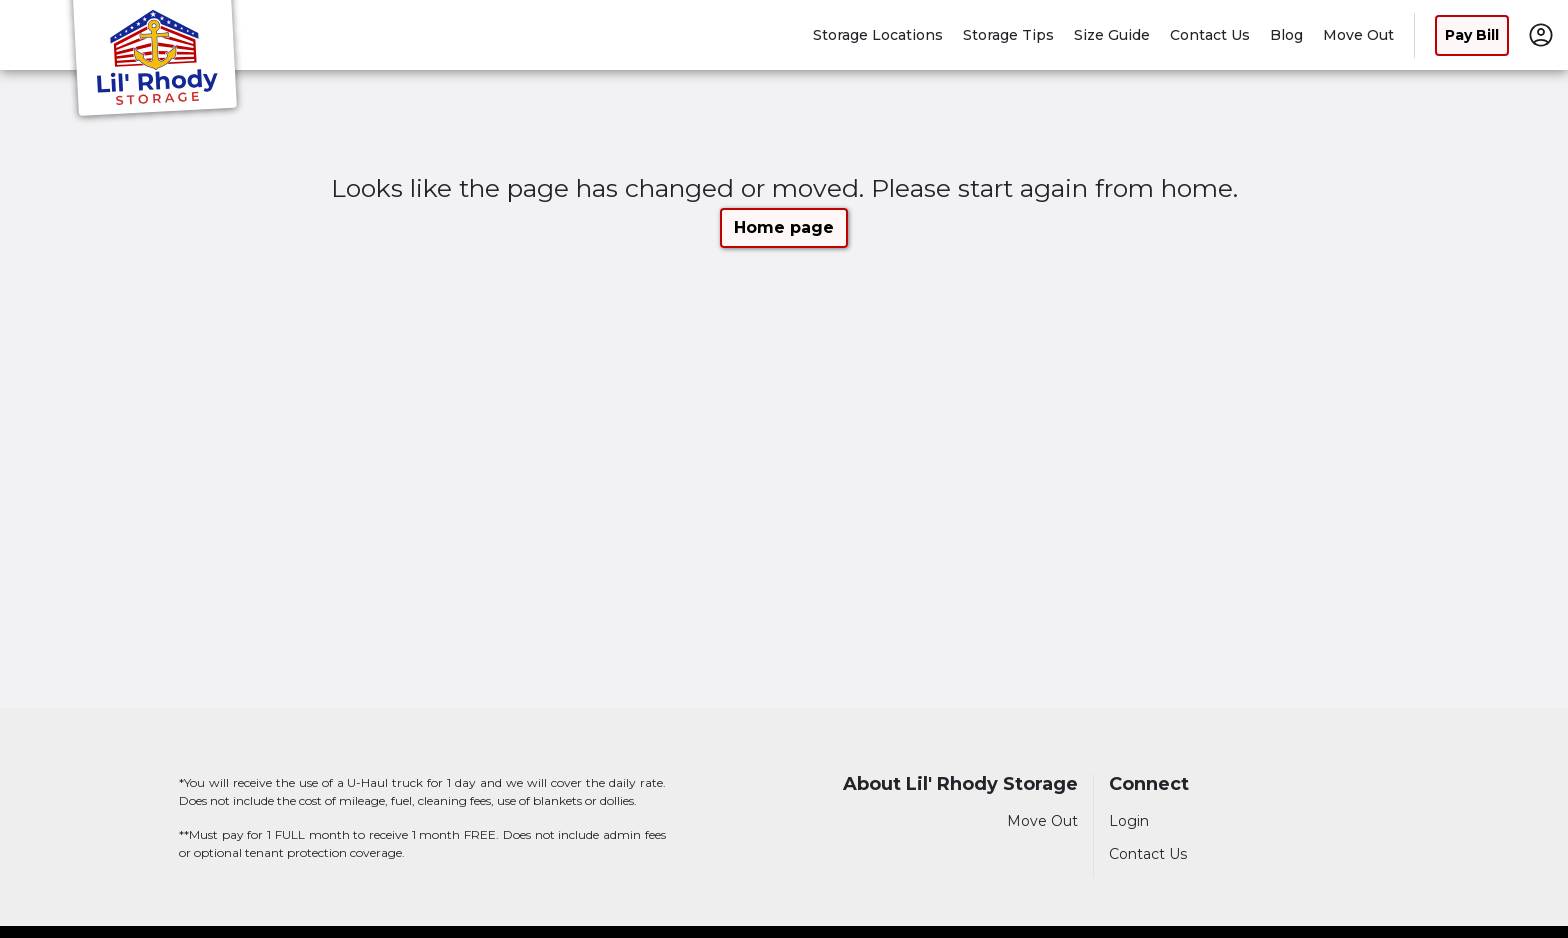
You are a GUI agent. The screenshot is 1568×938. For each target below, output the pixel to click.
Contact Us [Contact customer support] (1148, 854)
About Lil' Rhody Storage (960, 784)
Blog (1286, 35)
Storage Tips (1008, 35)
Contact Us (1210, 35)
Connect (1149, 784)
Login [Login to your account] (1129, 821)
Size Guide (1112, 35)
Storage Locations (878, 35)
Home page (784, 227)
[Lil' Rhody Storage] (156, 63)
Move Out (1358, 35)
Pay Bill (1472, 35)
